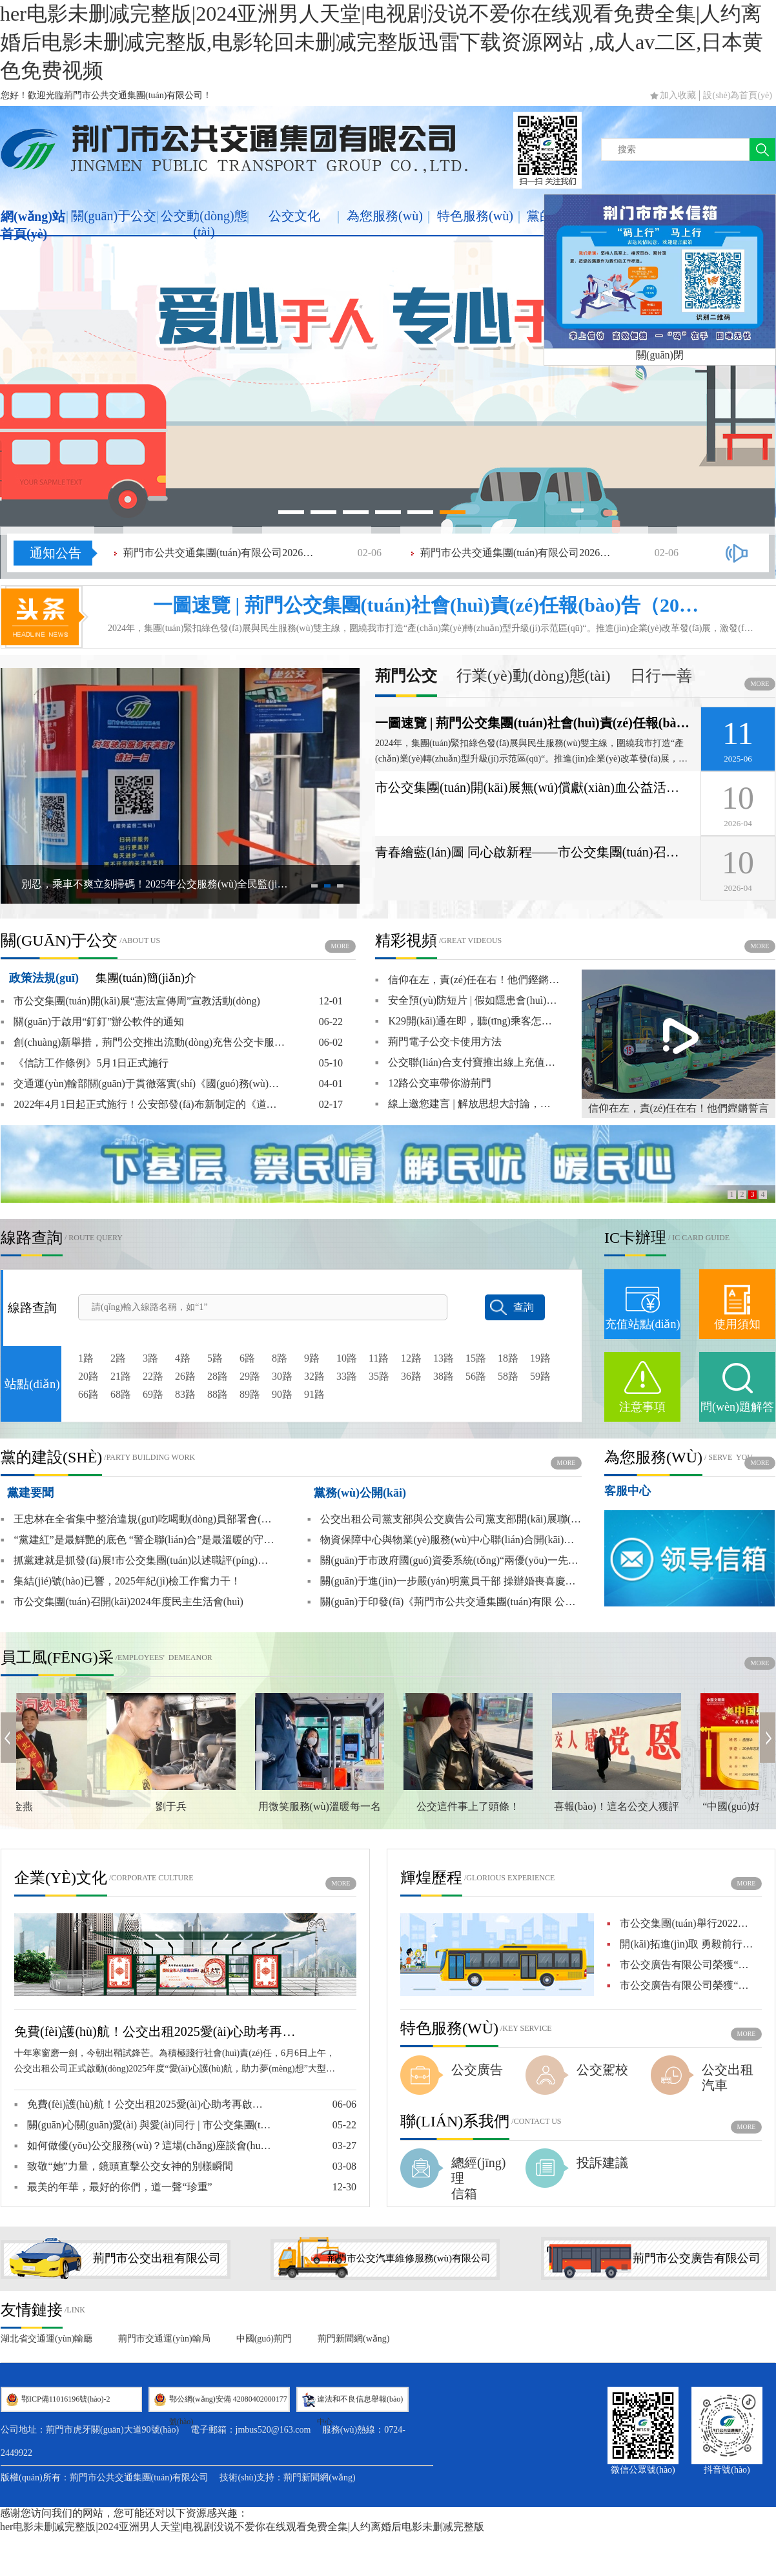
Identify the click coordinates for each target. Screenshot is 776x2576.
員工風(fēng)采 (57, 1657)
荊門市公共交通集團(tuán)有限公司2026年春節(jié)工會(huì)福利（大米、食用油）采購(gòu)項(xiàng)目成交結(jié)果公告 (517, 552)
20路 (88, 1376)
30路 (282, 1376)
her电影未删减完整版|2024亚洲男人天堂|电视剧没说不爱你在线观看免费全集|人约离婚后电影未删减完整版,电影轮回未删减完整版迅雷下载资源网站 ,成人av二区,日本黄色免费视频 (381, 42)
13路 (443, 1358)
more (760, 683)
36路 (411, 1376)
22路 (153, 1376)
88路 (217, 1394)
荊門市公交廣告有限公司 (697, 2258)
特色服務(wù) (475, 216)
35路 (379, 1376)
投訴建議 (602, 2162)
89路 (250, 1394)
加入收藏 (678, 95)
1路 (86, 1358)
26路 (185, 1376)
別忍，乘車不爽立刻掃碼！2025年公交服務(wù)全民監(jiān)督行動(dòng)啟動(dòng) (156, 883)
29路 (250, 1376)
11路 (379, 1358)
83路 (185, 1394)
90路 (282, 1394)
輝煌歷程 (431, 1877)
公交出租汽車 (727, 2077)
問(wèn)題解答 (737, 1406)
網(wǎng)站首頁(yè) (33, 225)
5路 (215, 1358)
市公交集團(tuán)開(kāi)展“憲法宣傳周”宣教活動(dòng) (130, 1001)
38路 (443, 1376)
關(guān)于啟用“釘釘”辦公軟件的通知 (92, 1022)
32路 (314, 1376)
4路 (182, 1358)
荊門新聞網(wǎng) (353, 2338)
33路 (346, 1376)
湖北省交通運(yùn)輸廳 (46, 2338)
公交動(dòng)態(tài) (204, 224)
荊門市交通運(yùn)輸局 (164, 2338)
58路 (508, 1376)
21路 (120, 1376)
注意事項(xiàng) (642, 1419)
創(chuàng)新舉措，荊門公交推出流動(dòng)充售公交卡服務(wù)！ (143, 1042)
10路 (346, 1358)
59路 (540, 1376)
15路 (475, 1358)
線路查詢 (32, 1237)
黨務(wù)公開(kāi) (360, 1492)
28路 (217, 1376)
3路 (150, 1358)
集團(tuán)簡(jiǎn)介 (146, 977)
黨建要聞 (30, 1492)
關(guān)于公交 (113, 216)
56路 (475, 1376)
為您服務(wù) (385, 216)
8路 (279, 1358)
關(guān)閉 (660, 354)
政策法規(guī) (44, 977)
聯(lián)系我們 (454, 2121)
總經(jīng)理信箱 (478, 2178)
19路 (540, 1358)
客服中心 (627, 1490)
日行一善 (661, 676)
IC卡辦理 (635, 1237)
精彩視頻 (406, 940)
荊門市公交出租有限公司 (157, 2258)
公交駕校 (602, 2069)
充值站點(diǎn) (642, 1324)
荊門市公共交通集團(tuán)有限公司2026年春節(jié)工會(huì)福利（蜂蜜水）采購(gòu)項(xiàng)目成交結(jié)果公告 (220, 552)
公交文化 (294, 216)
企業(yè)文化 (60, 1877)
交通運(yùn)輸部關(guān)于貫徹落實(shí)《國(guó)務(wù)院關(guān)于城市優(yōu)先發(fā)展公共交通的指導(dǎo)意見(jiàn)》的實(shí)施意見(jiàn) (143, 1084)
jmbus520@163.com (273, 2430)
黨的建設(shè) (51, 1457)
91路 (314, 1394)
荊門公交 (406, 676)
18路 (508, 1358)
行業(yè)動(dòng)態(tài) (533, 676)
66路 (88, 1394)
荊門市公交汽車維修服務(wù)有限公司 (409, 2258)
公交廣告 (477, 2069)
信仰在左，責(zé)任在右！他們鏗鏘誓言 (679, 1108)
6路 (247, 1358)
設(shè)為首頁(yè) (737, 95)
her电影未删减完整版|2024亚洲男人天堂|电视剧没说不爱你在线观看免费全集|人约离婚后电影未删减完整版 (242, 2526)
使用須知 (737, 1324)
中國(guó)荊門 (264, 2338)
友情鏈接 (32, 2309)
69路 (153, 1394)
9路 (312, 1358)
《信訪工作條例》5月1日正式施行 (84, 1063)
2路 (118, 1358)
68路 (120, 1394)
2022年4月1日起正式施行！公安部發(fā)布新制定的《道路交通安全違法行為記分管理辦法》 (143, 1104)
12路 (411, 1358)
